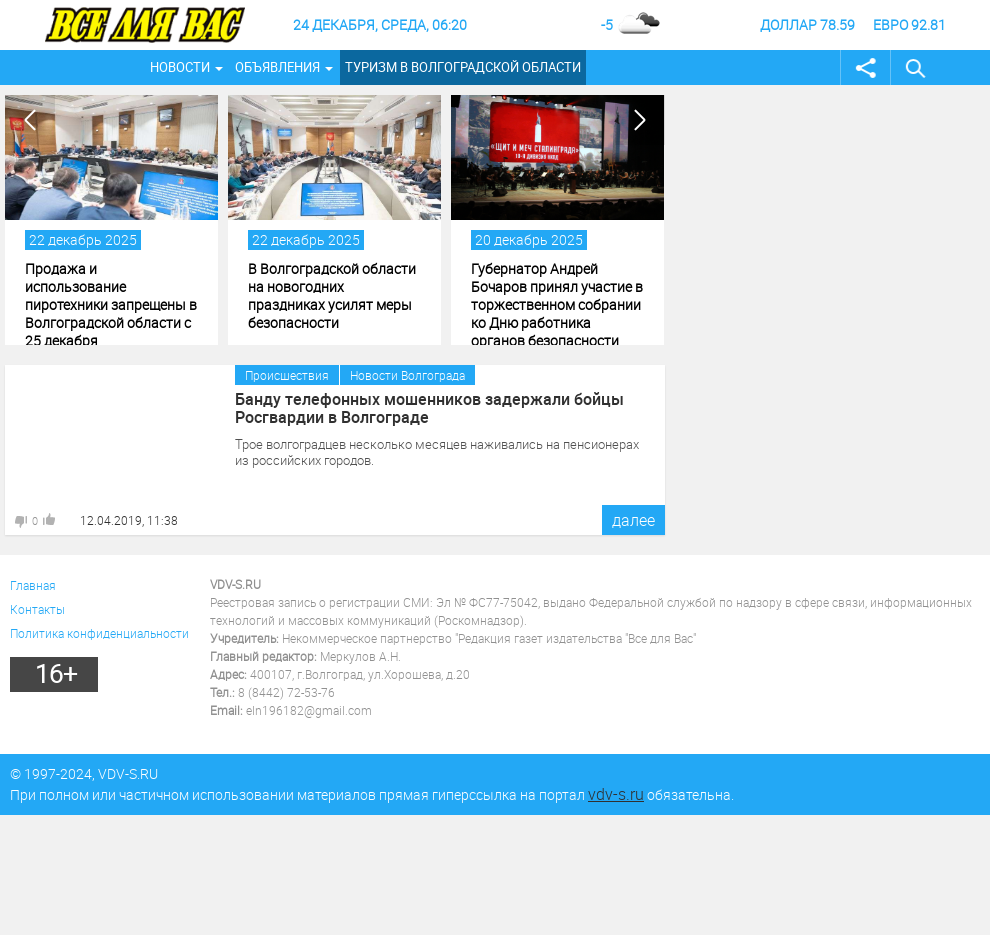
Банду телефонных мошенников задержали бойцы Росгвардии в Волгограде (429, 408)
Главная (33, 585)
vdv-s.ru (616, 794)
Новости (180, 67)
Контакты (37, 609)
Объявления (277, 67)
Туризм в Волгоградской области (463, 67)
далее (633, 520)
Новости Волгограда (407, 375)
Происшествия (287, 375)
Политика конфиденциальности (99, 633)
